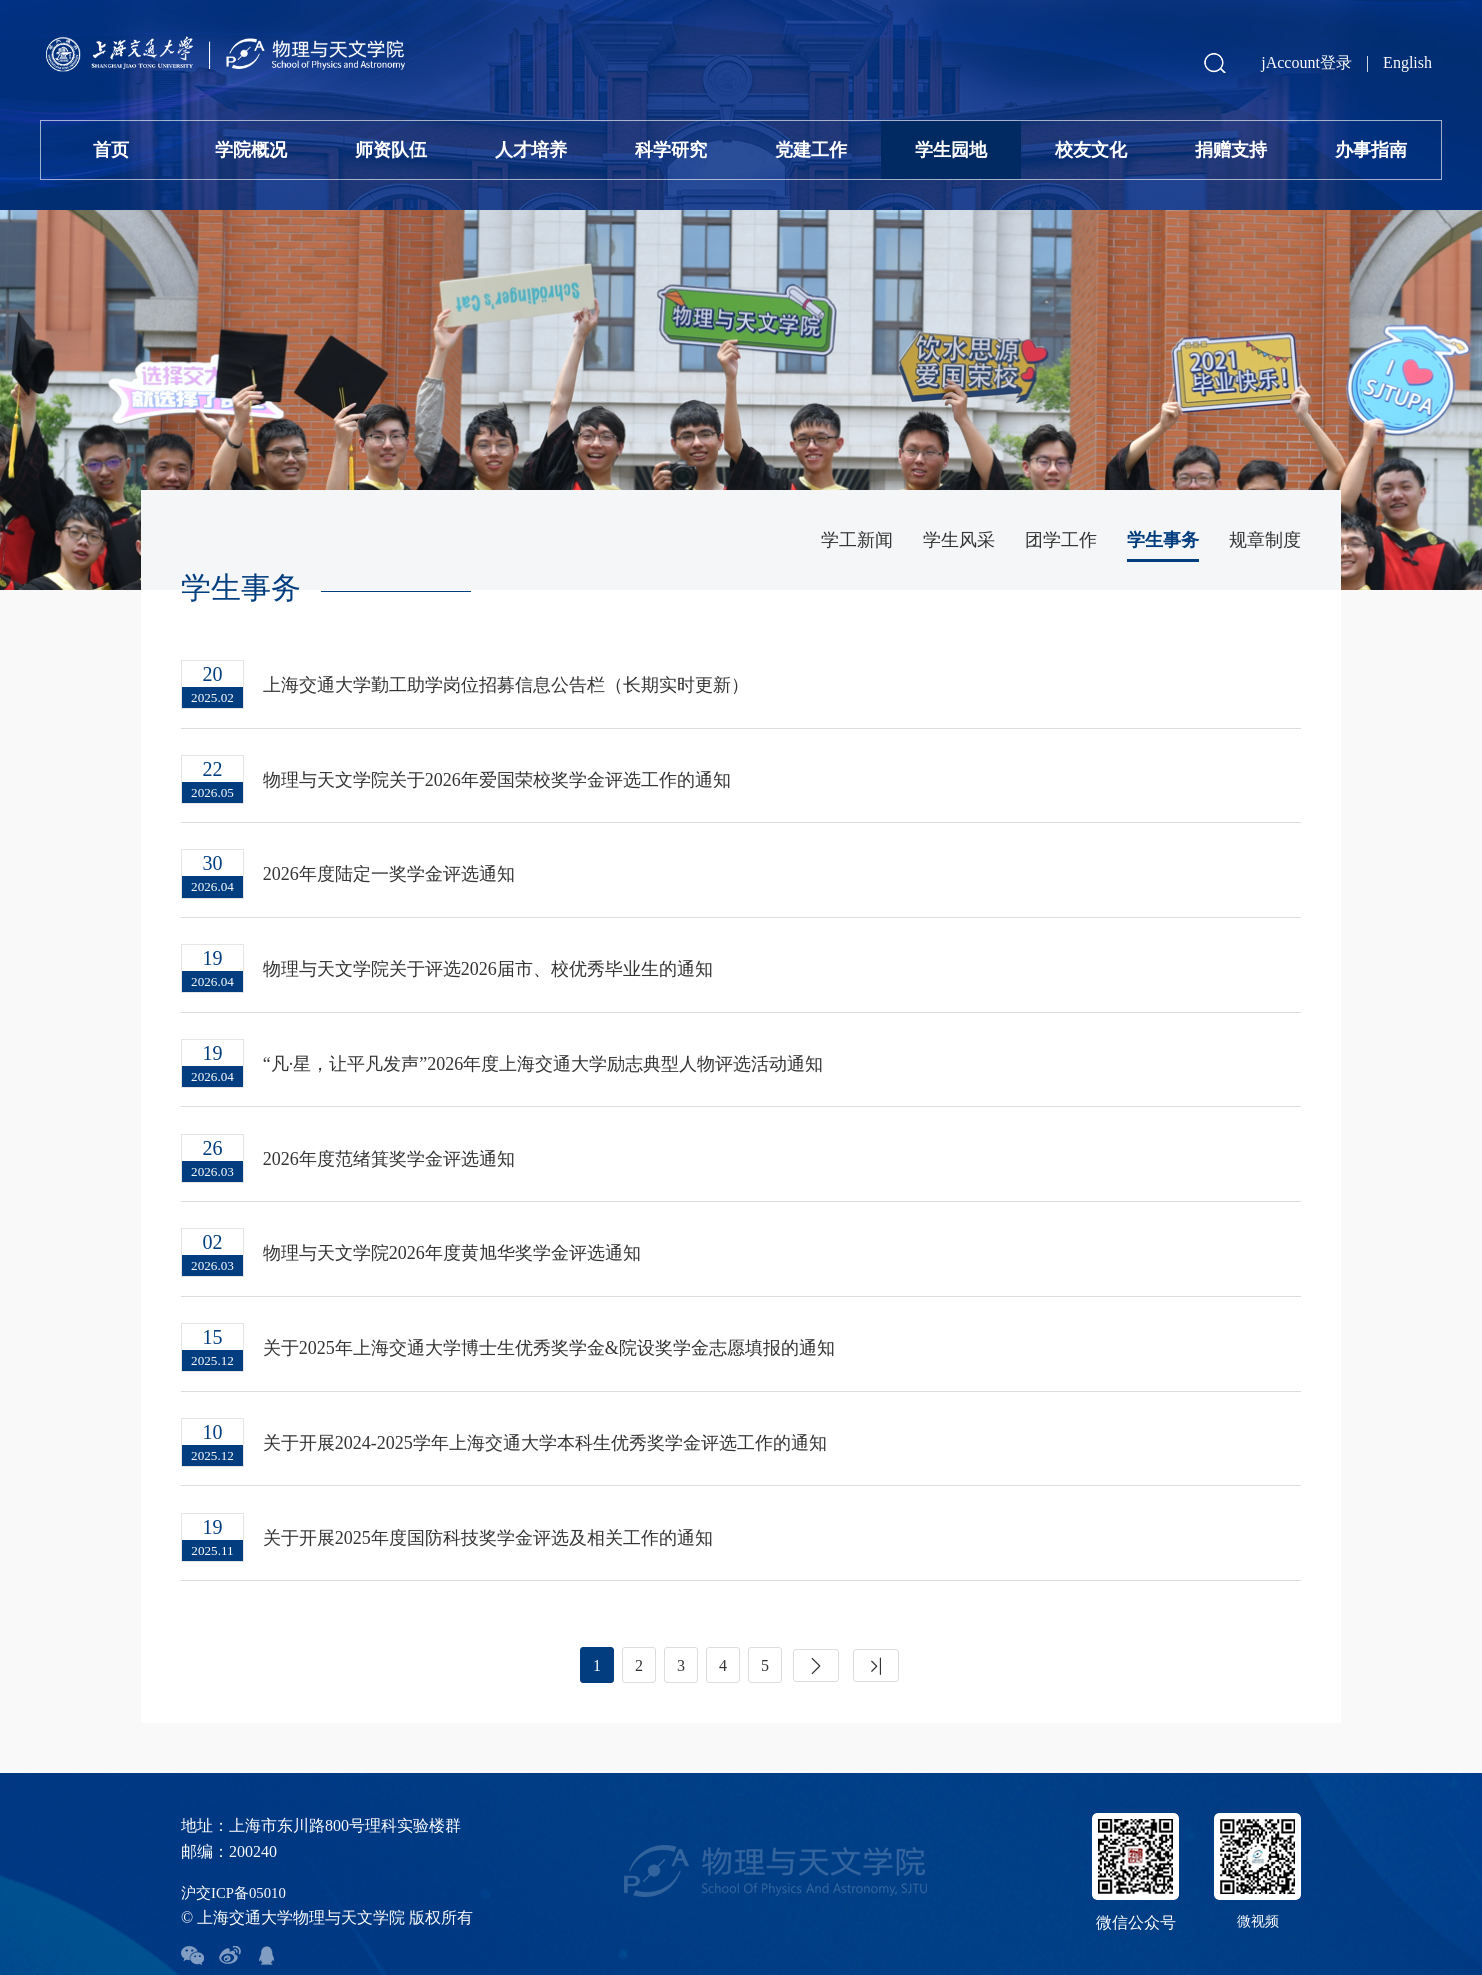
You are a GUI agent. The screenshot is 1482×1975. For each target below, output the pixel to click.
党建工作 (811, 150)
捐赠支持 (1231, 150)
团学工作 (1061, 540)
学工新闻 (857, 540)
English (1407, 62)
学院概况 (251, 150)
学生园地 (951, 150)
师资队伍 (391, 150)
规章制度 (1265, 540)
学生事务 (1163, 540)
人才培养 (531, 150)
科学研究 (671, 150)
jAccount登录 (1306, 62)
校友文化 (1091, 150)
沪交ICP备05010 (237, 1854)
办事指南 (1371, 150)
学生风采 (959, 540)
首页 (111, 150)
